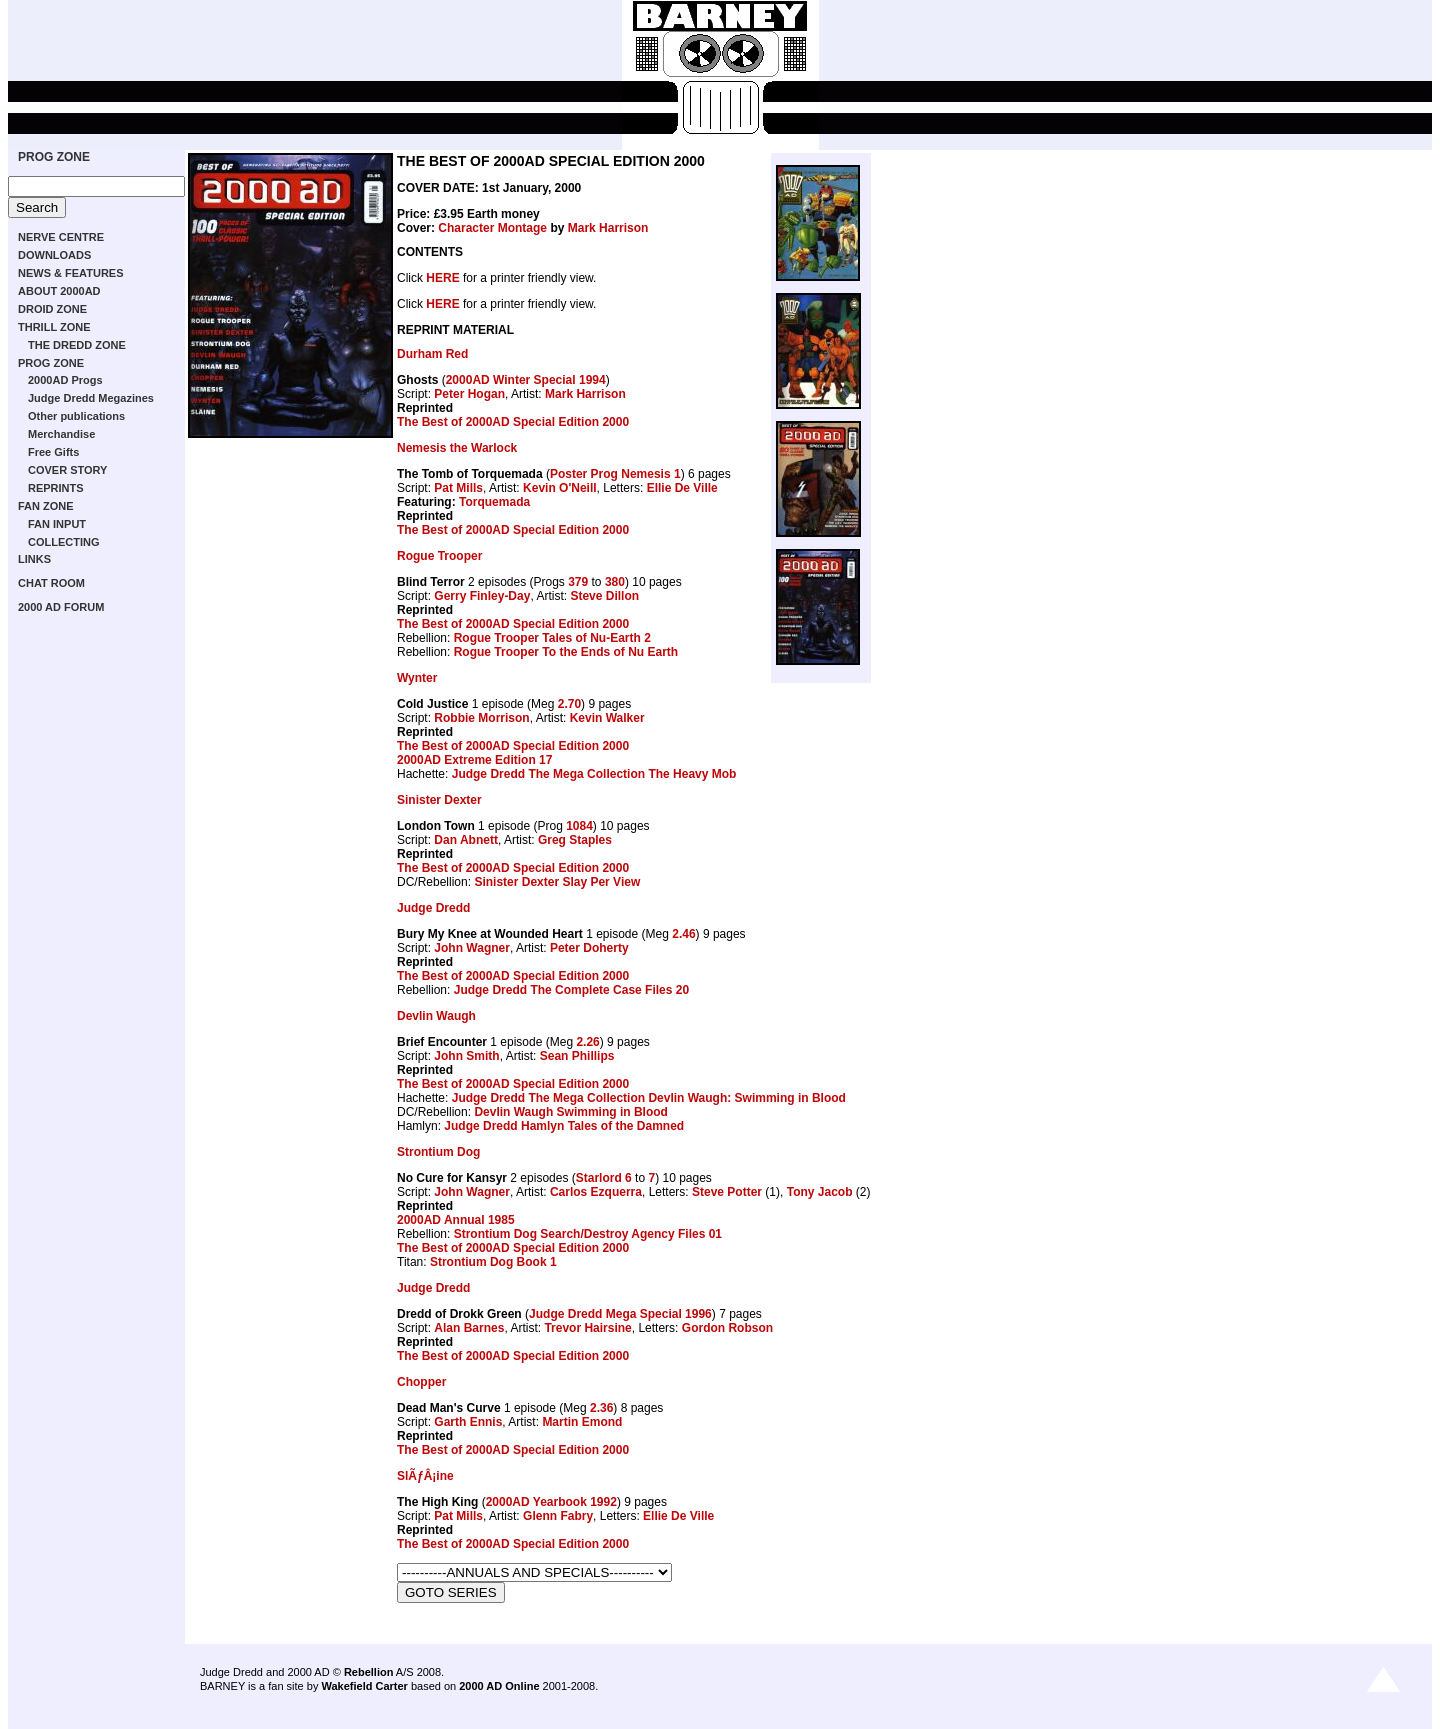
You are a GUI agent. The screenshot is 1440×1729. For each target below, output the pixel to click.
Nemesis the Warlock (457, 448)
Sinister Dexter (439, 800)
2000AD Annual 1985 (456, 1220)
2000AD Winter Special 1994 (526, 380)
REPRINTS (56, 488)
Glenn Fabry (558, 1516)
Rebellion (369, 1672)
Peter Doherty (589, 948)
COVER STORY (67, 470)
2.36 (601, 1408)
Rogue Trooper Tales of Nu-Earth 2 (552, 638)
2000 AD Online (499, 1686)
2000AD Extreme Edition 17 (474, 760)
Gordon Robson (727, 1328)
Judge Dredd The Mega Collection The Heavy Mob (594, 774)
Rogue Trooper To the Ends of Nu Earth (566, 652)
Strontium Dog (438, 1152)
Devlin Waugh (436, 1016)
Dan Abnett (466, 840)
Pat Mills (458, 488)
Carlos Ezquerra (596, 1192)
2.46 (683, 934)
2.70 (569, 704)
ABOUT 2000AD (59, 291)
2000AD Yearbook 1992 (551, 1502)
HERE (442, 278)
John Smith (466, 1056)
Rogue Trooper (439, 556)
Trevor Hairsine (587, 1328)
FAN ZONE (46, 506)
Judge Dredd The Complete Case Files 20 (571, 990)
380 (615, 582)
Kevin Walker (607, 718)
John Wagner (472, 948)
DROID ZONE (52, 309)
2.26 (587, 1042)
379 (578, 582)
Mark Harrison (608, 228)
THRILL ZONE (54, 327)
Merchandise (61, 434)
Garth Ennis (468, 1422)
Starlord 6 (604, 1178)
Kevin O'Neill (560, 488)
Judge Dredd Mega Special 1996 (620, 1314)
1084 (579, 826)
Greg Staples (575, 840)
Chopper (421, 1382)
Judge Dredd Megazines (91, 398)
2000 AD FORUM (61, 607)
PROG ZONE (54, 157)
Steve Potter (727, 1192)
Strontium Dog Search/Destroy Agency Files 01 (588, 1234)
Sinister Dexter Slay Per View (557, 882)
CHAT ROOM (51, 583)
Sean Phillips (577, 1056)
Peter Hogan (469, 394)
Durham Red (432, 354)
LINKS (34, 559)
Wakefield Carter (364, 1686)
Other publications (76, 416)
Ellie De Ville (682, 488)
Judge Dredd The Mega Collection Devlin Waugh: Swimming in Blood (649, 1098)
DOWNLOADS (54, 255)
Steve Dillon (604, 596)
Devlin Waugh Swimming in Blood (571, 1112)
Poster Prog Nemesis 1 (615, 474)
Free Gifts (53, 452)
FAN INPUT (57, 524)
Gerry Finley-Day (482, 596)
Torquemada (494, 502)
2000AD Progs (65, 380)
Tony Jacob (820, 1192)
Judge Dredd (433, 908)
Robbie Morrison (481, 718)
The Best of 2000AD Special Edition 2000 (513, 422)
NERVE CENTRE (61, 237)
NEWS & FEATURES (71, 273)
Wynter (417, 678)
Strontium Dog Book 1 (493, 1262)
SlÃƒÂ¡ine (425, 1476)
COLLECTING (64, 542)
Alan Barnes (469, 1328)
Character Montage (492, 228)
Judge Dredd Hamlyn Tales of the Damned (564, 1126)
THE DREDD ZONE (77, 345)
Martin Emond (582, 1422)
